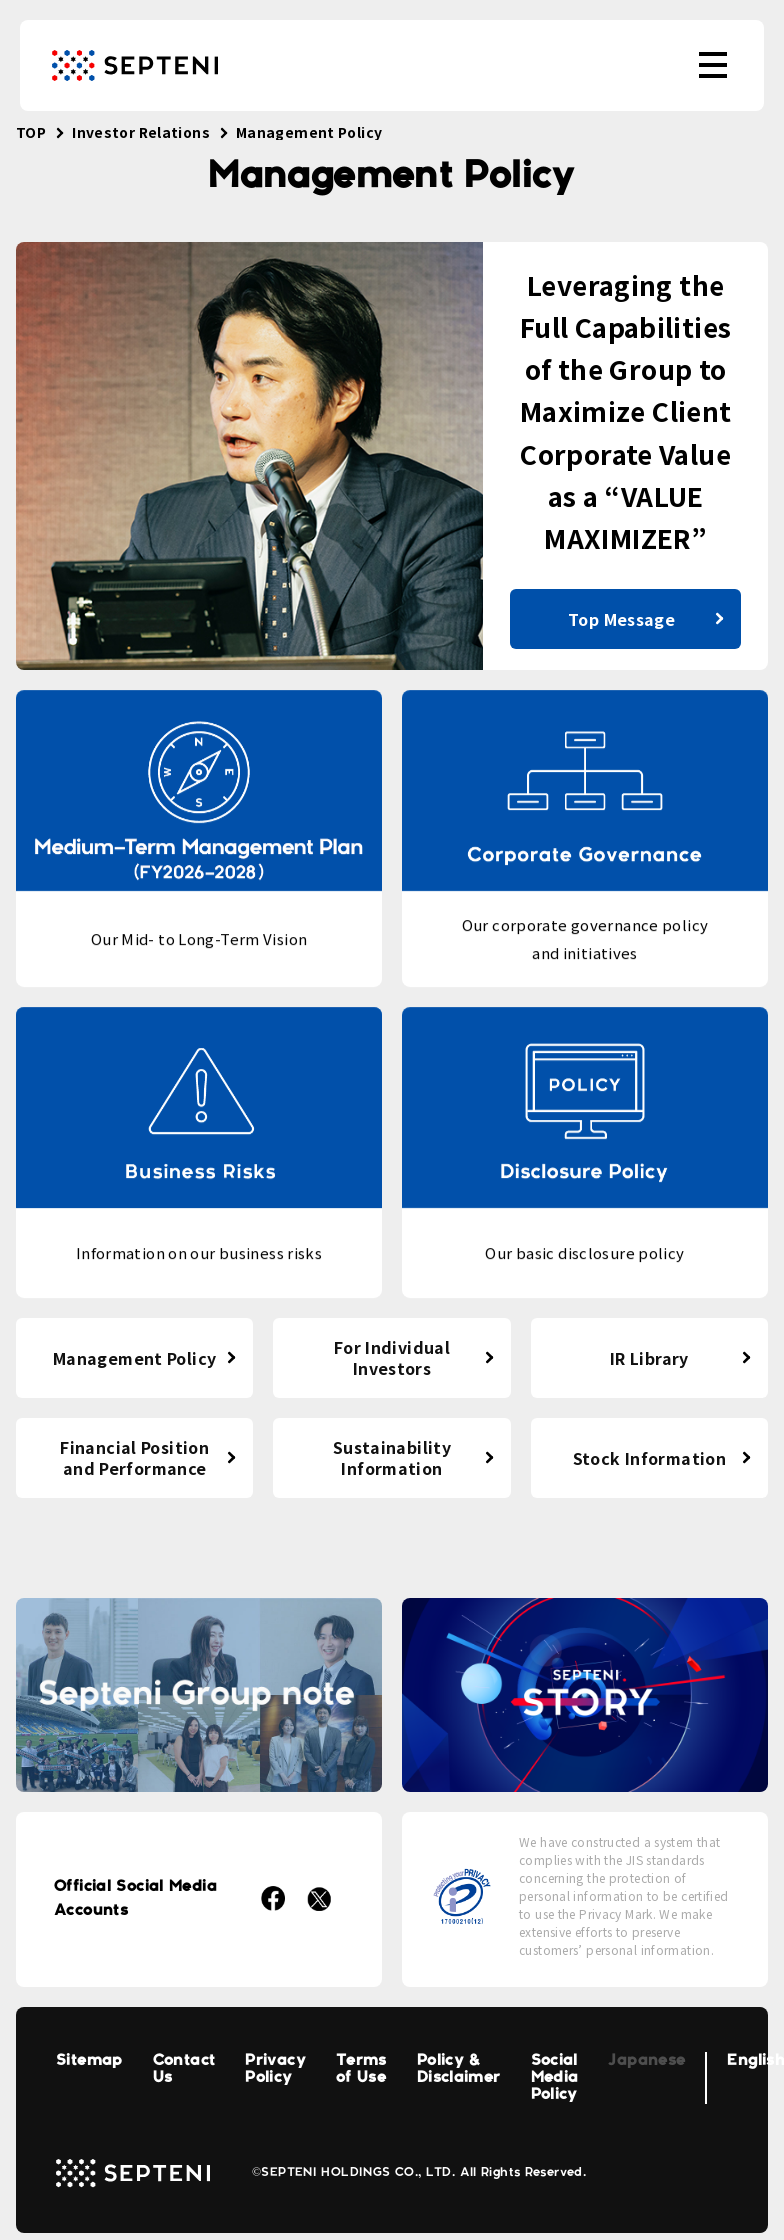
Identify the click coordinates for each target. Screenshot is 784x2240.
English (755, 2060)
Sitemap (89, 2060)
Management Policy (134, 1358)
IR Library (649, 1358)
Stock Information (649, 1458)
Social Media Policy (555, 2078)
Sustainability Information (392, 1457)
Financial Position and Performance (134, 1457)
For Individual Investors (392, 1357)
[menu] (713, 65)
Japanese (646, 2060)
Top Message (621, 619)
